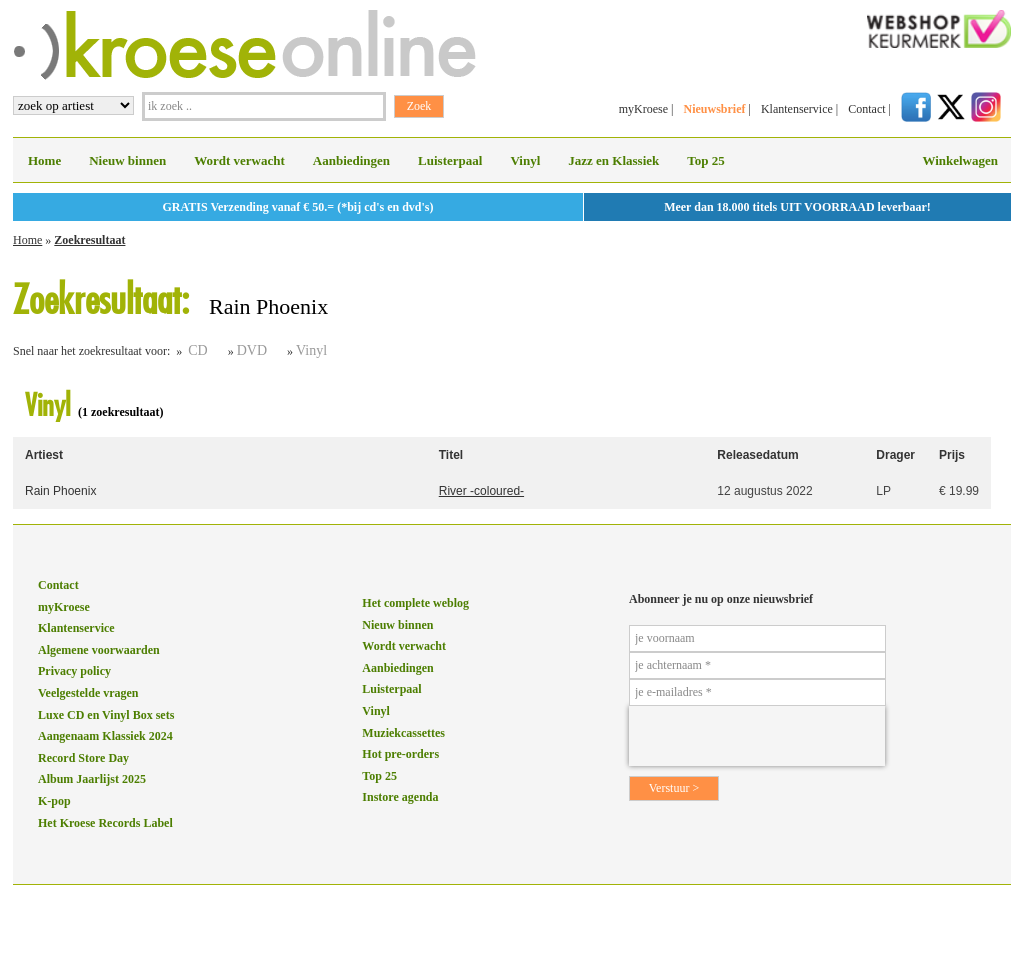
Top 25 (705, 160)
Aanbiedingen (351, 160)
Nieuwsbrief (714, 109)
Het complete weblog (415, 603)
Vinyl (525, 160)
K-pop (54, 801)
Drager (895, 455)
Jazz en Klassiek (613, 160)
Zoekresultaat (89, 240)
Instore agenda (400, 797)
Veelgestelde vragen (88, 693)
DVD (252, 350)
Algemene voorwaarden (99, 650)
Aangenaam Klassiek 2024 (105, 736)
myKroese (643, 109)
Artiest (44, 455)
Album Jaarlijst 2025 (92, 779)
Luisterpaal (450, 160)
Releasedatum (757, 455)
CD (197, 350)
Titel (451, 455)
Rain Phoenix (60, 491)
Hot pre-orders (400, 754)
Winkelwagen (960, 160)
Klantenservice (797, 109)
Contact (866, 109)
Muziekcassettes (403, 733)
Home (44, 160)
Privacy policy (74, 671)
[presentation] (757, 736)
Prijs (952, 455)
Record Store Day (83, 758)
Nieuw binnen (127, 160)
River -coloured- (481, 491)
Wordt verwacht (239, 160)
